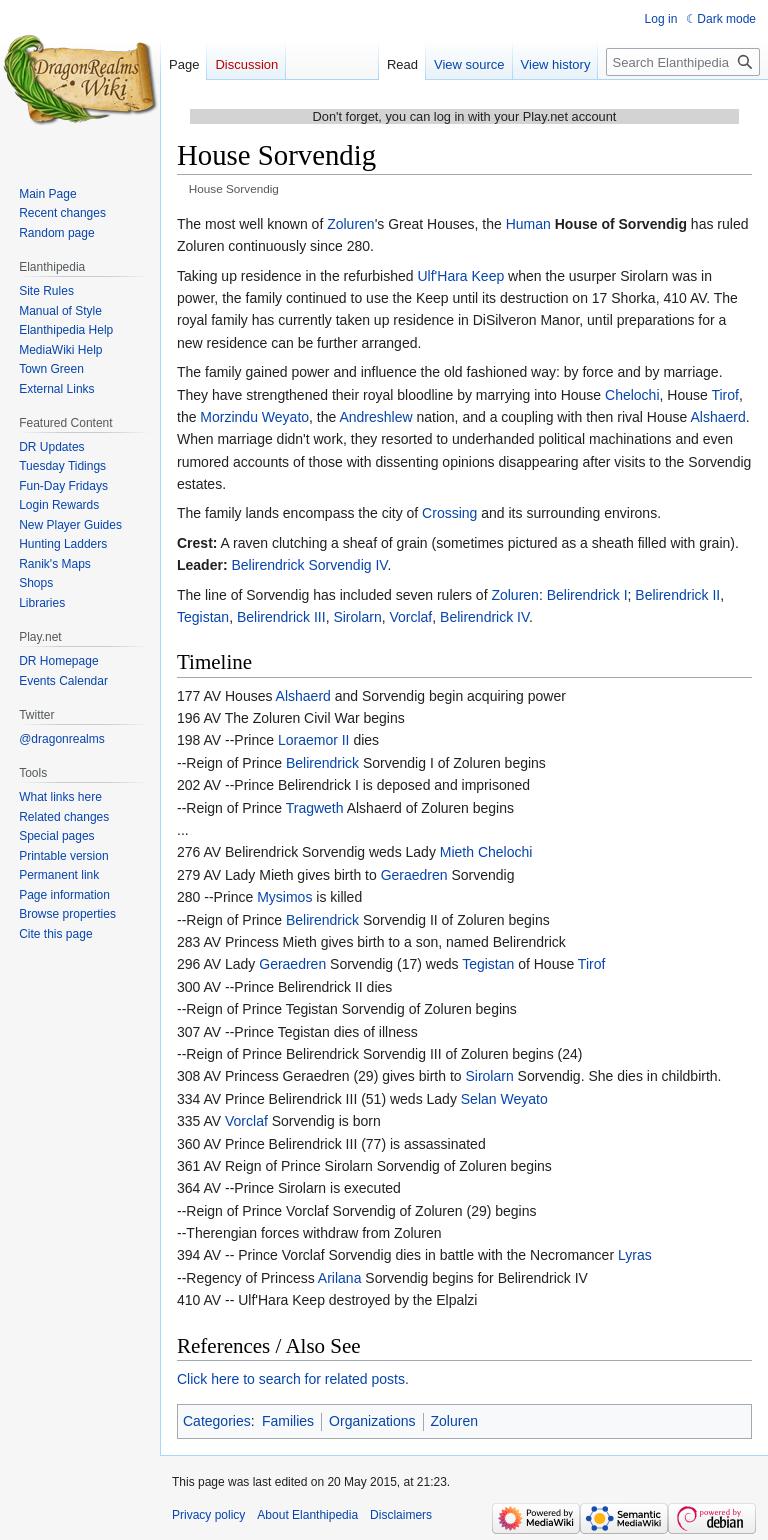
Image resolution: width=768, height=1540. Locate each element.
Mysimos (284, 897)
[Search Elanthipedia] (683, 62)
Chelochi (632, 395)
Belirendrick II (677, 595)
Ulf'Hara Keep (460, 276)
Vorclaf (410, 617)
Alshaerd (717, 417)
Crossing (449, 513)
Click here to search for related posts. (293, 1379)
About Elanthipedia (307, 1515)
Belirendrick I (587, 595)
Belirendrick (322, 763)
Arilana (340, 1278)
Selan (479, 1099)
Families (288, 1421)
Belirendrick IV (484, 617)
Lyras (635, 1255)
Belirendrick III (281, 617)
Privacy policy (208, 1515)
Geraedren (414, 875)
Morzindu (229, 417)
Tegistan (203, 617)
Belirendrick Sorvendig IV (309, 565)
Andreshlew (375, 417)
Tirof (724, 395)
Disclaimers (401, 1515)
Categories (217, 1421)
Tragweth (315, 808)
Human (528, 224)
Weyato (285, 417)
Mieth (457, 852)
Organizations (372, 1421)
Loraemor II (314, 740)
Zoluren (350, 224)
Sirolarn (357, 617)
